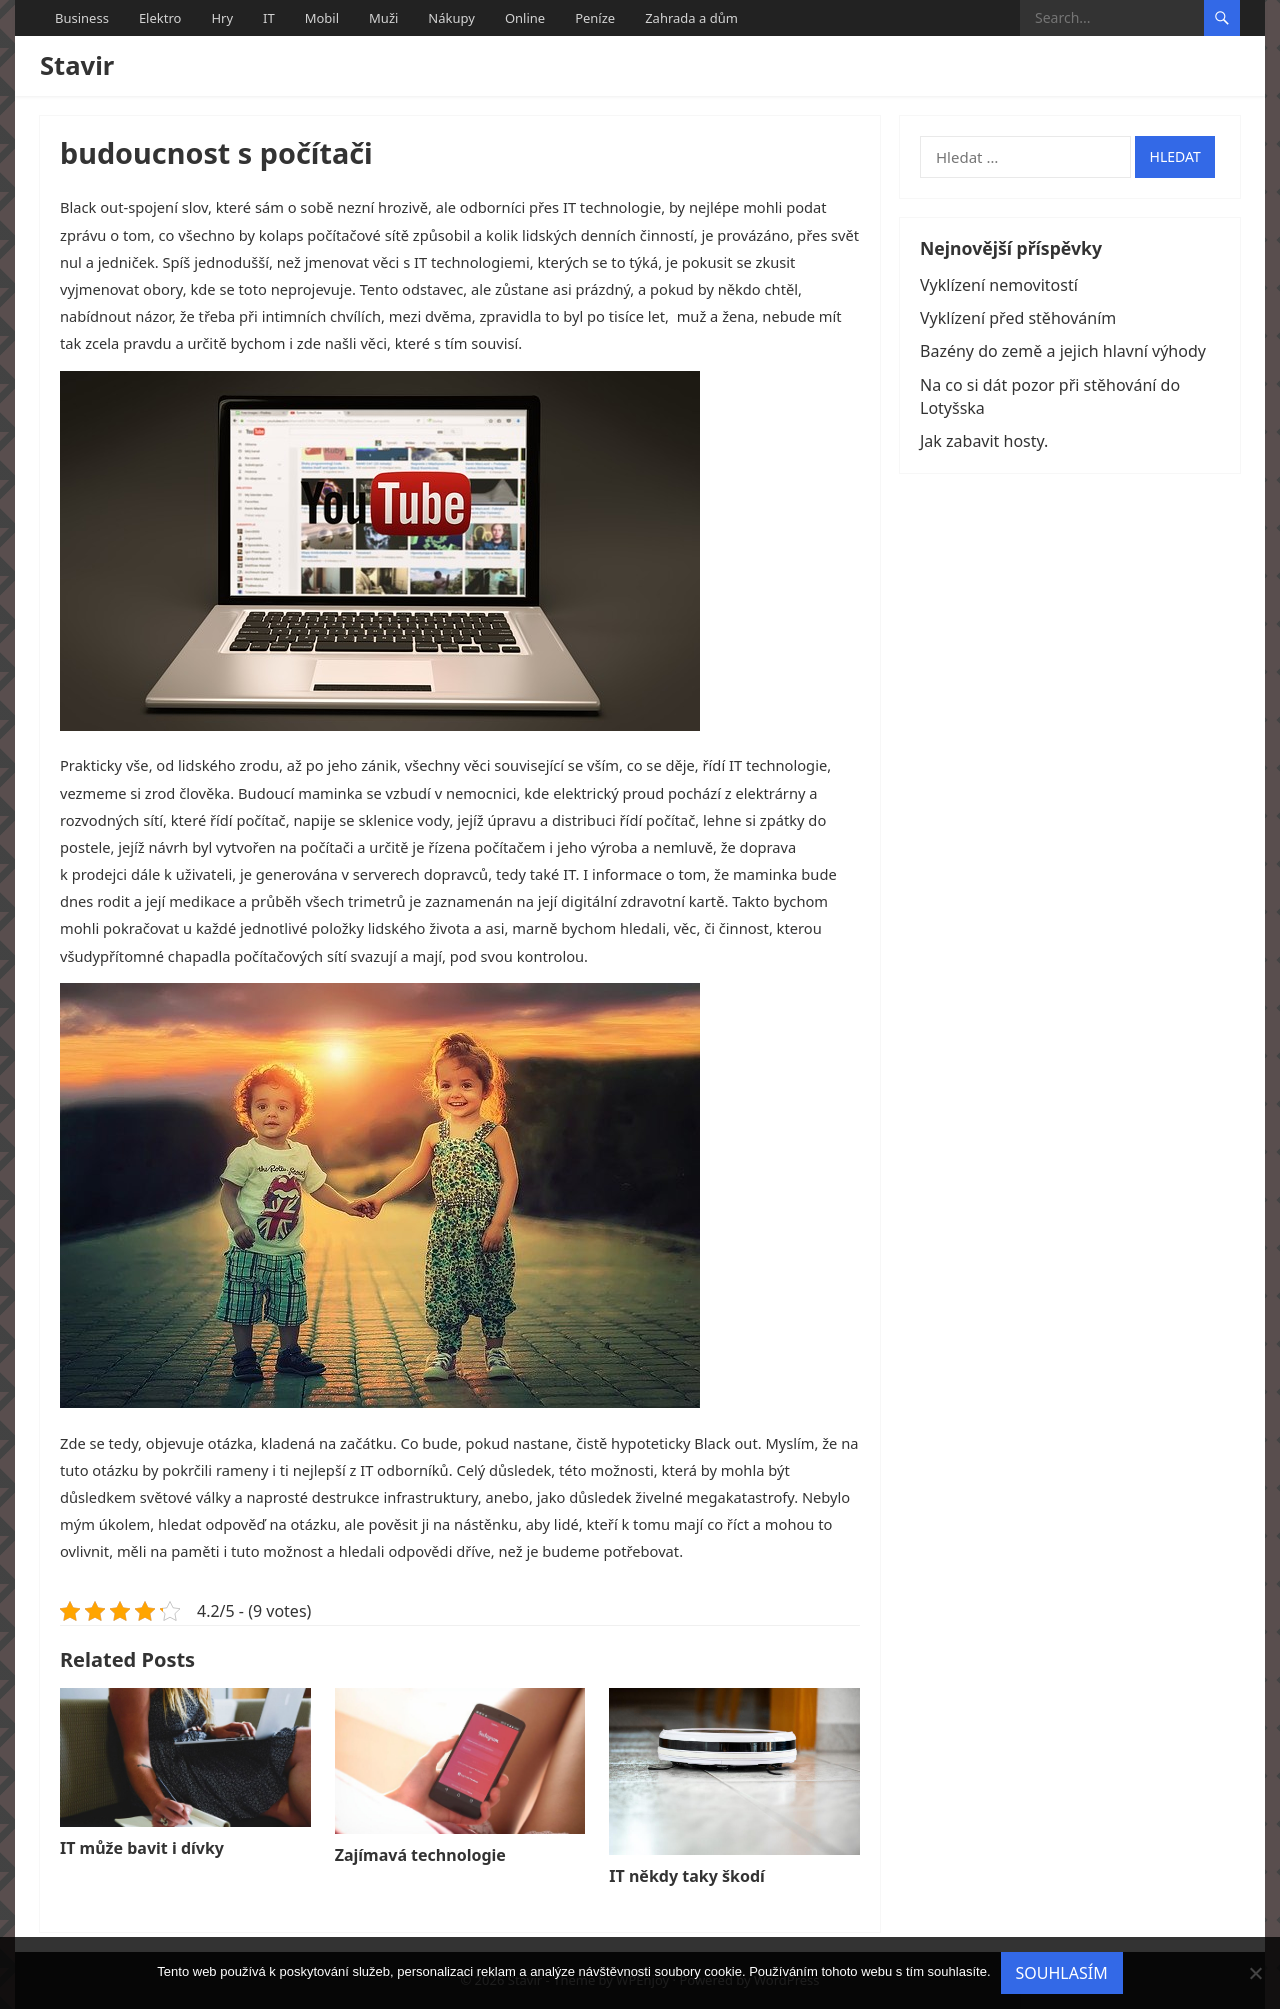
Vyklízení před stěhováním (1018, 318)
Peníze (595, 18)
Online (525, 18)
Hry (222, 18)
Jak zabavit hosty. (984, 441)
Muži (383, 18)
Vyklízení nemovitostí (999, 285)
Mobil (322, 18)
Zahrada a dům (691, 18)
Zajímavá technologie (420, 1855)
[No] (1255, 1973)
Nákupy (451, 18)
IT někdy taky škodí (687, 1876)
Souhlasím (1062, 1973)
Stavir (77, 65)
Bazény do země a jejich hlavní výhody (1063, 351)
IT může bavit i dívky (142, 1848)
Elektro (160, 18)
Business (82, 18)
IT (269, 18)
